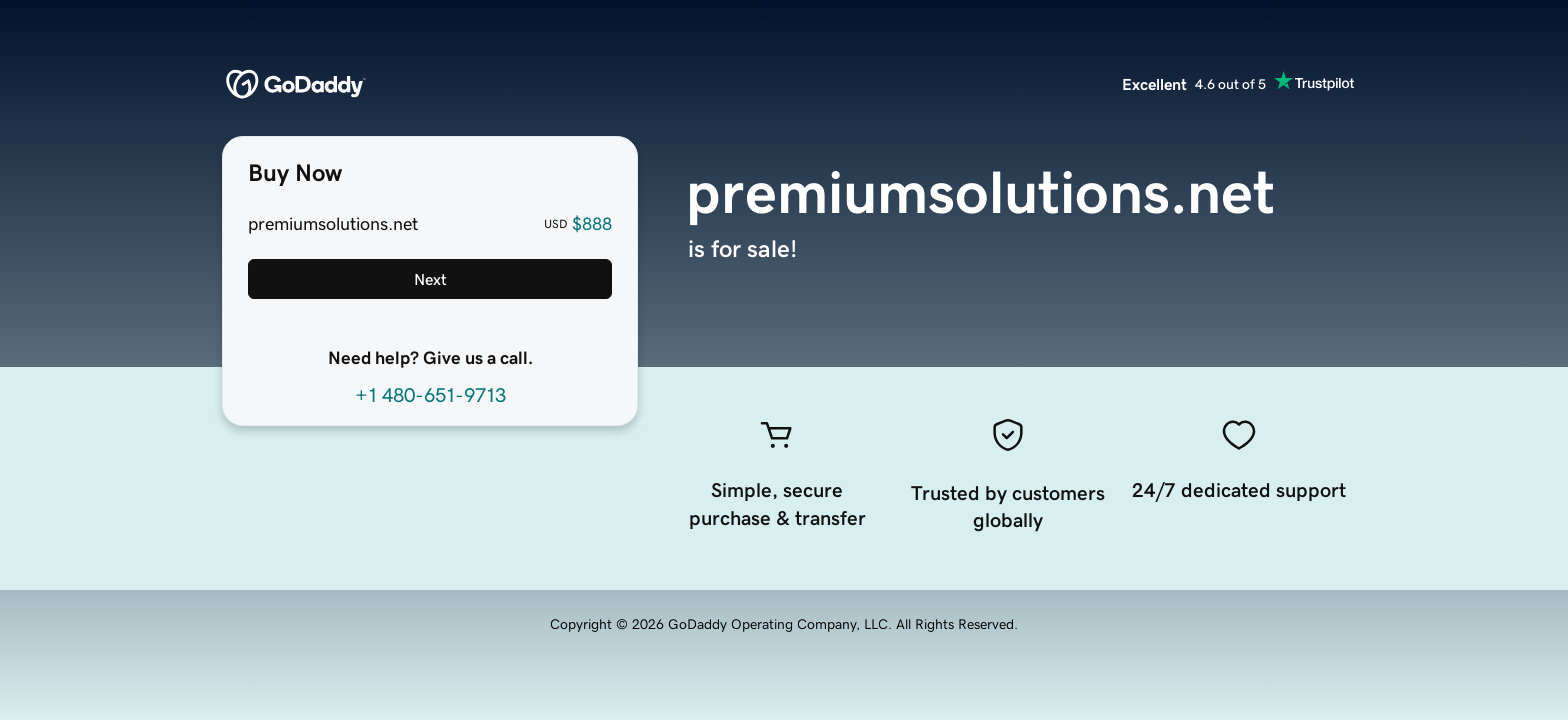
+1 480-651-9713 (430, 395)
